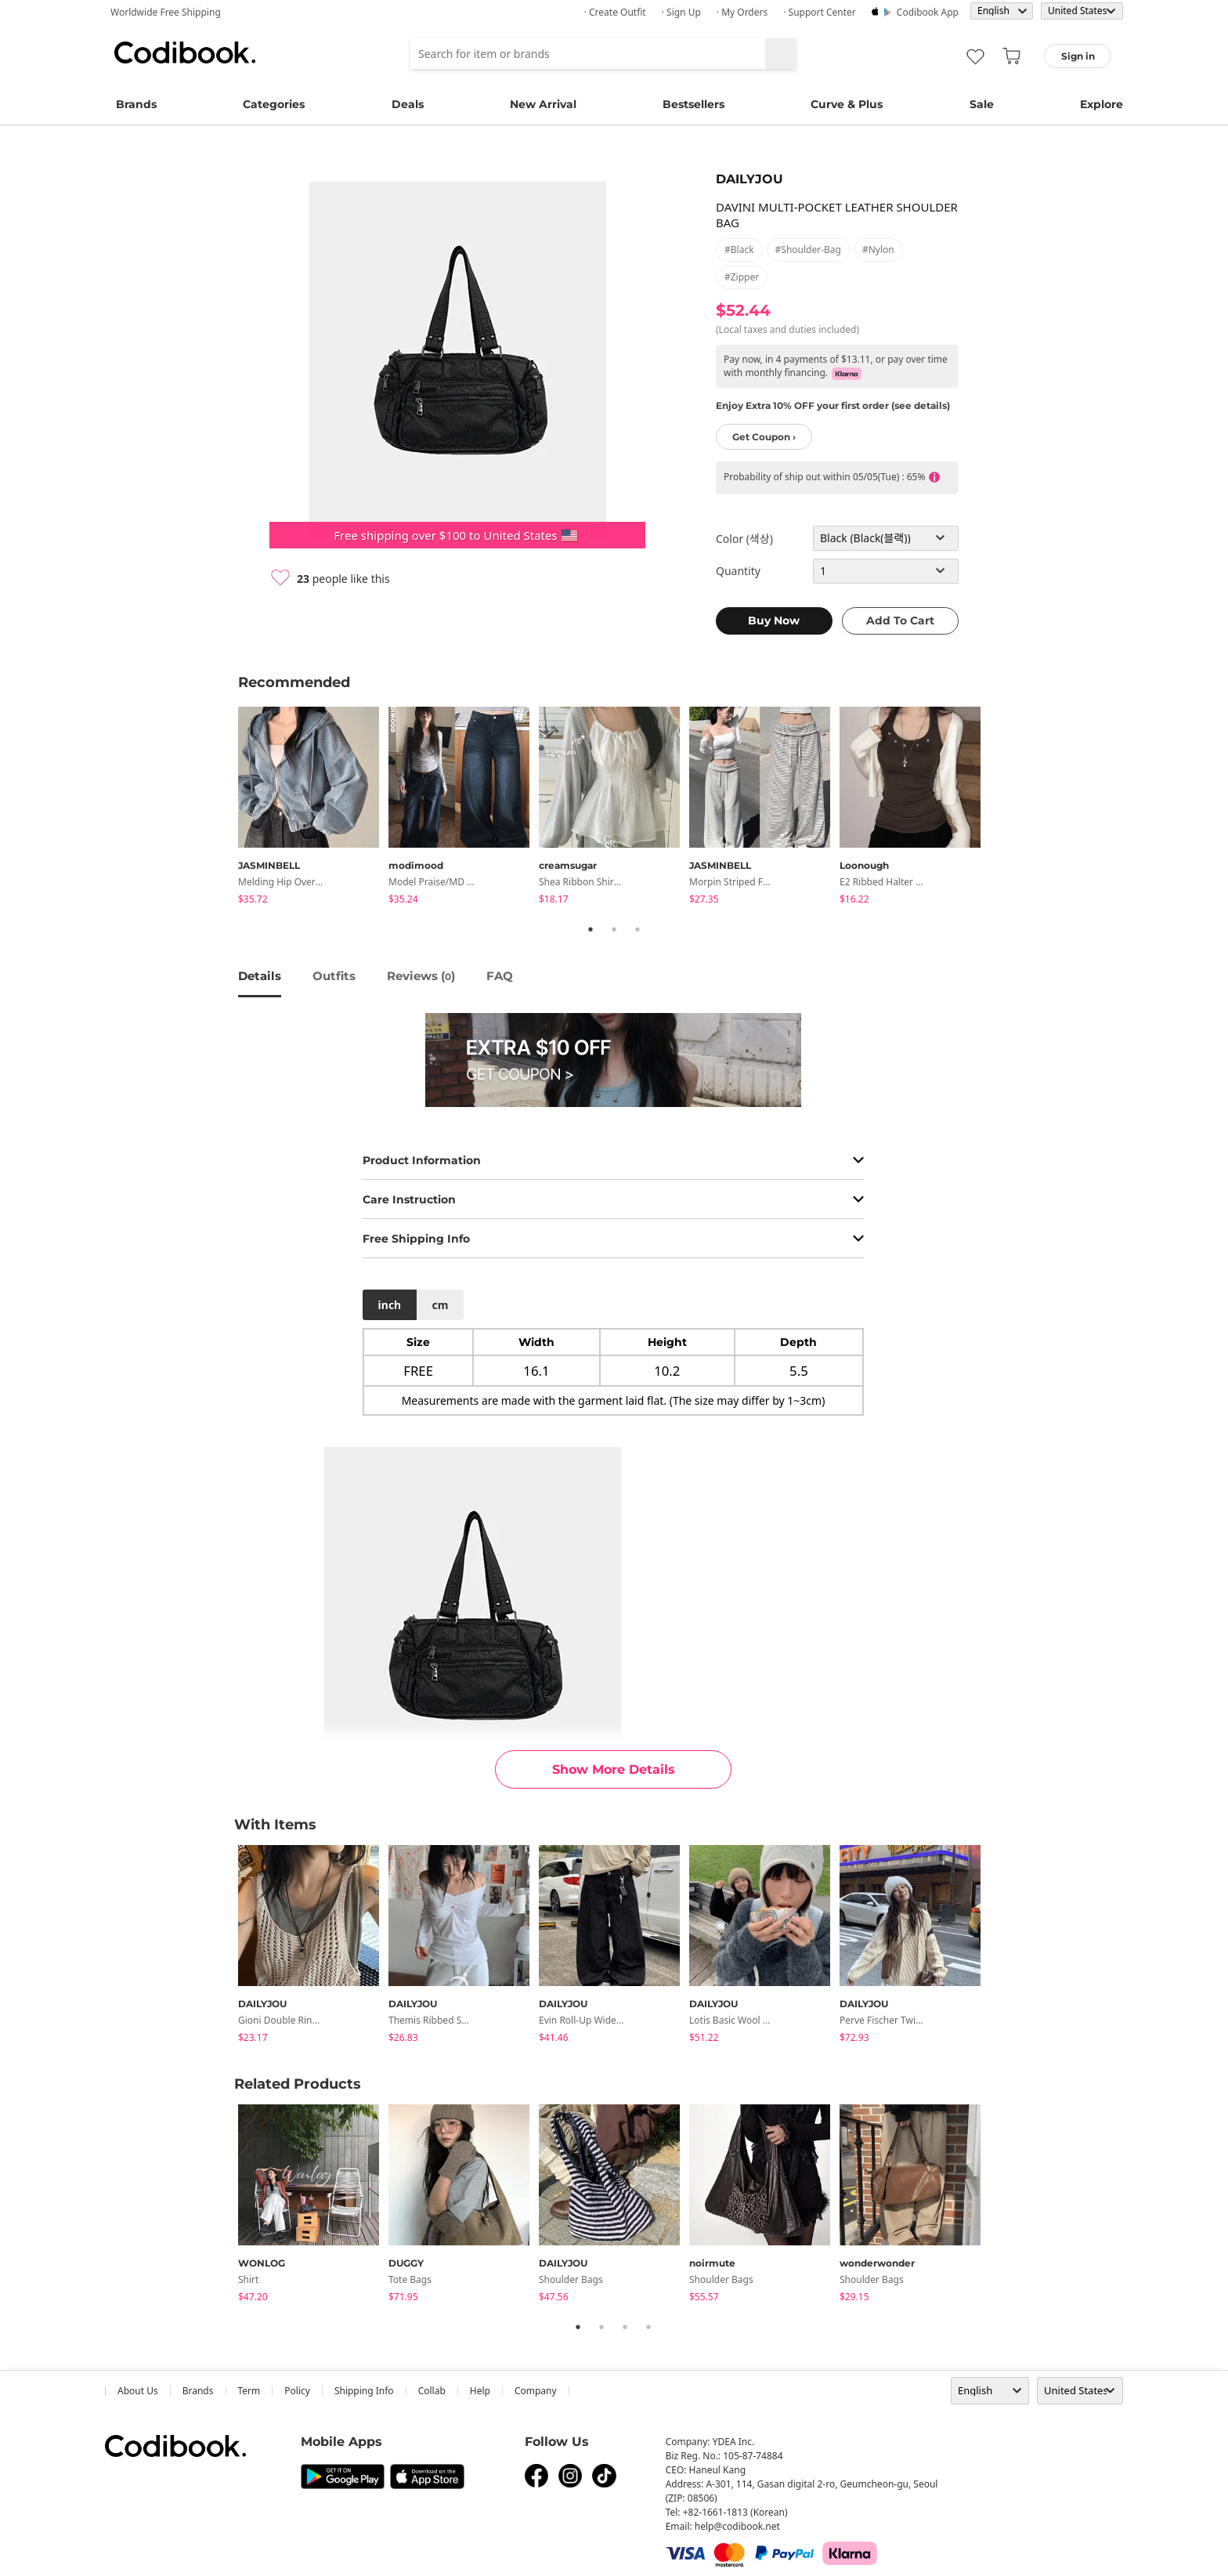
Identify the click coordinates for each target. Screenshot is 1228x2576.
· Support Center (819, 12)
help (480, 2390)
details (259, 975)
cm (440, 1304)
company (536, 2390)
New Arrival (543, 104)
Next (1001, 808)
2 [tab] (614, 929)
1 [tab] (590, 929)
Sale (982, 104)
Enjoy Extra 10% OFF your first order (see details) (833, 405)
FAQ (499, 975)
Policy (297, 2390)
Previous (226, 808)
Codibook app (928, 12)
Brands (136, 104)
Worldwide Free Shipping (165, 12)
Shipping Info (364, 2390)
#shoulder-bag (808, 249)
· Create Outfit (615, 12)
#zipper (741, 277)
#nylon (878, 249)
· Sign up (681, 12)
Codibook (184, 52)
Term (249, 2390)
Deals (408, 104)
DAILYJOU (749, 179)
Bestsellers (693, 104)
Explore (1101, 104)
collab (432, 2390)
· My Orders (742, 12)
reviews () (421, 975)
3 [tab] (637, 929)
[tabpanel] (313, 808)
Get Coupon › (764, 437)
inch (390, 1304)
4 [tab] (648, 2327)
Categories (274, 104)
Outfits (334, 975)
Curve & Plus (847, 104)
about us (137, 2390)
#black (739, 249)
